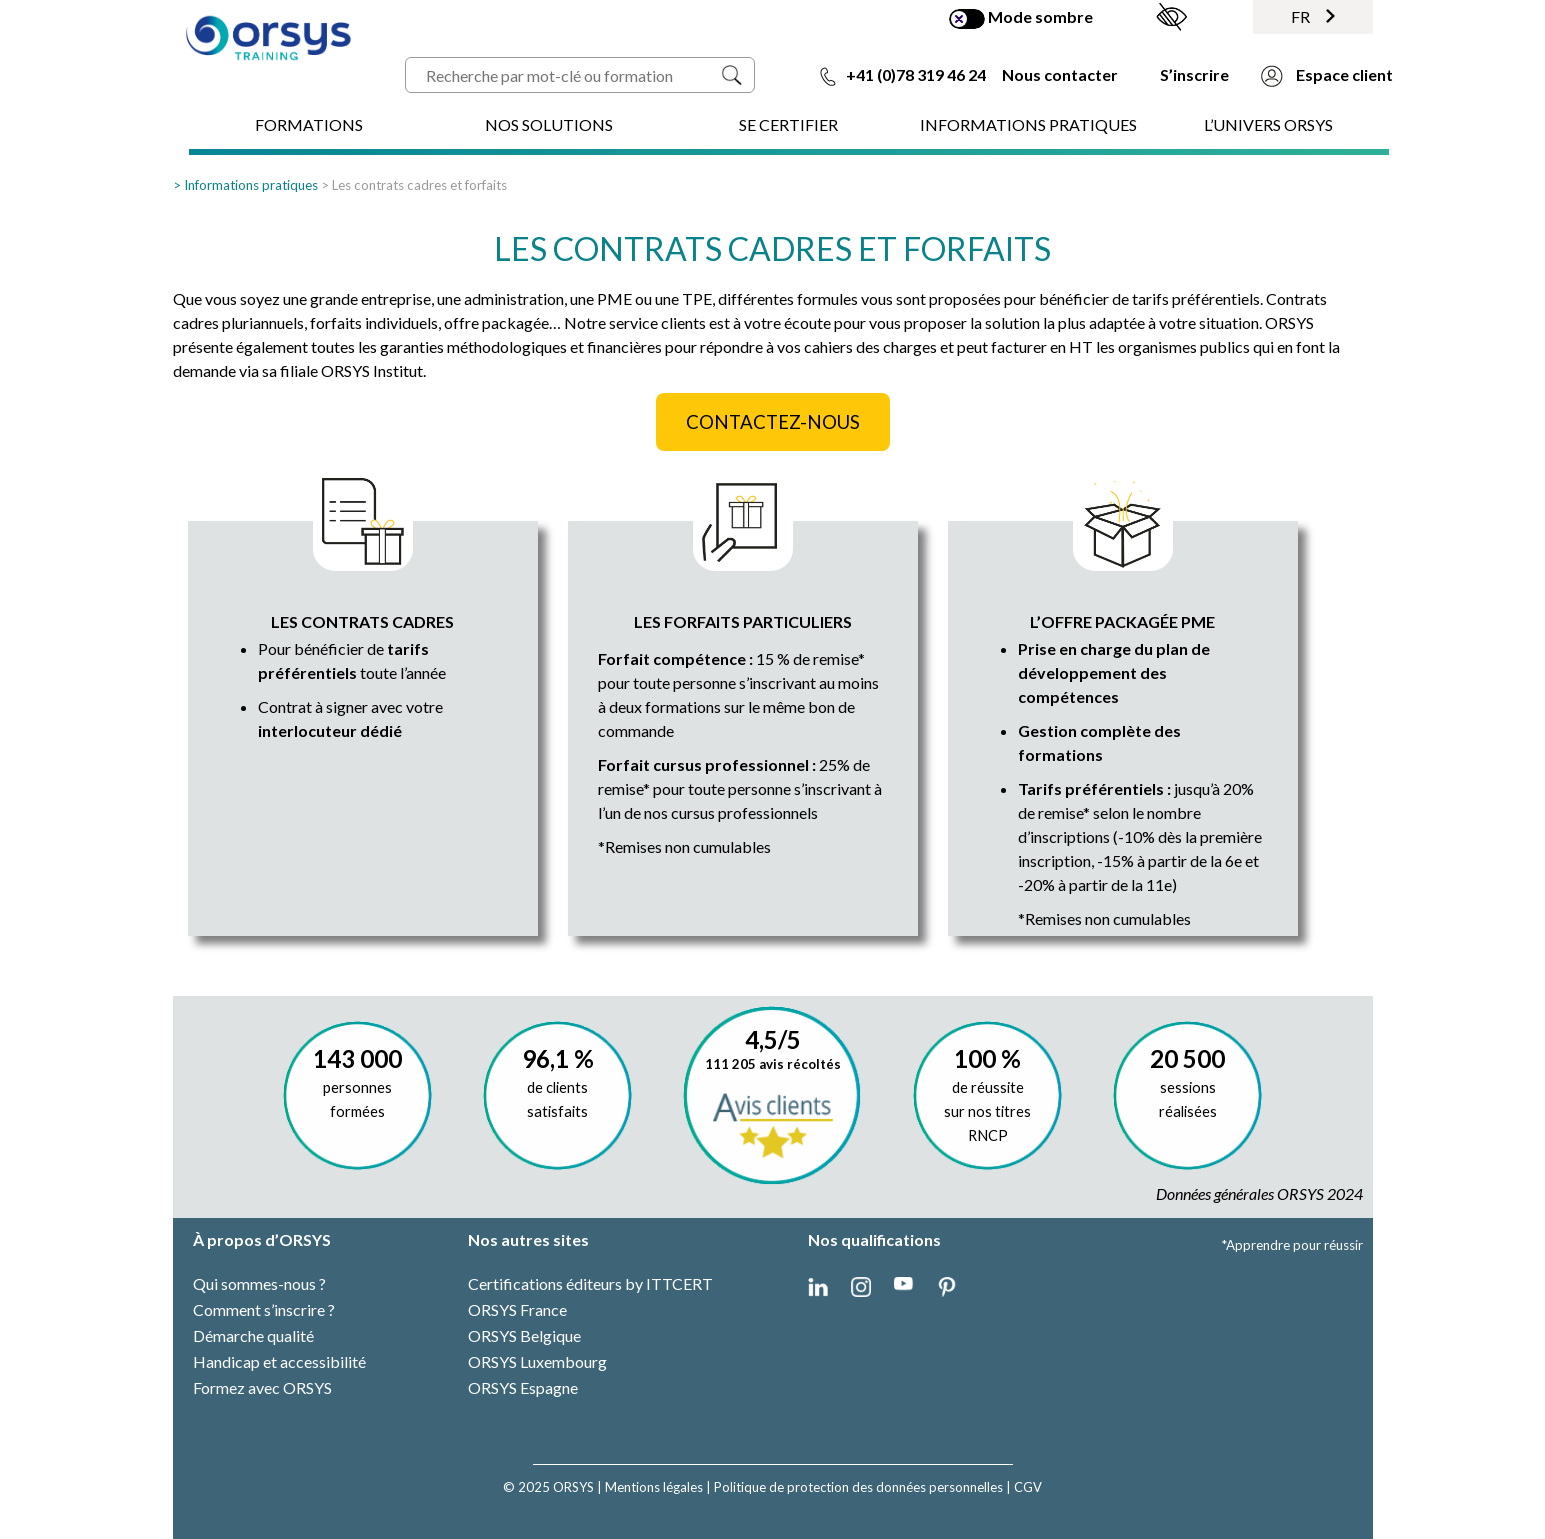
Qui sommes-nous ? (259, 1283)
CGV (1028, 1487)
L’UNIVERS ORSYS (1268, 124)
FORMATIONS (309, 124)
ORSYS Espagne (523, 1387)
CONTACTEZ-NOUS (773, 422)
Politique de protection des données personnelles (858, 1487)
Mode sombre (1021, 18)
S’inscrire (1194, 74)
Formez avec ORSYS (262, 1387)
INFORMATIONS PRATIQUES (1028, 124)
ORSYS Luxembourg (537, 1361)
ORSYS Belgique (524, 1335)
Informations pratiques (251, 185)
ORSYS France (517, 1309)
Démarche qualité (253, 1335)
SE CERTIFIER (788, 124)
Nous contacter (1060, 74)
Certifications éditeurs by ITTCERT (590, 1283)
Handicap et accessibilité (279, 1361)
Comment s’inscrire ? (264, 1309)
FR (1313, 16)
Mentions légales (654, 1487)
